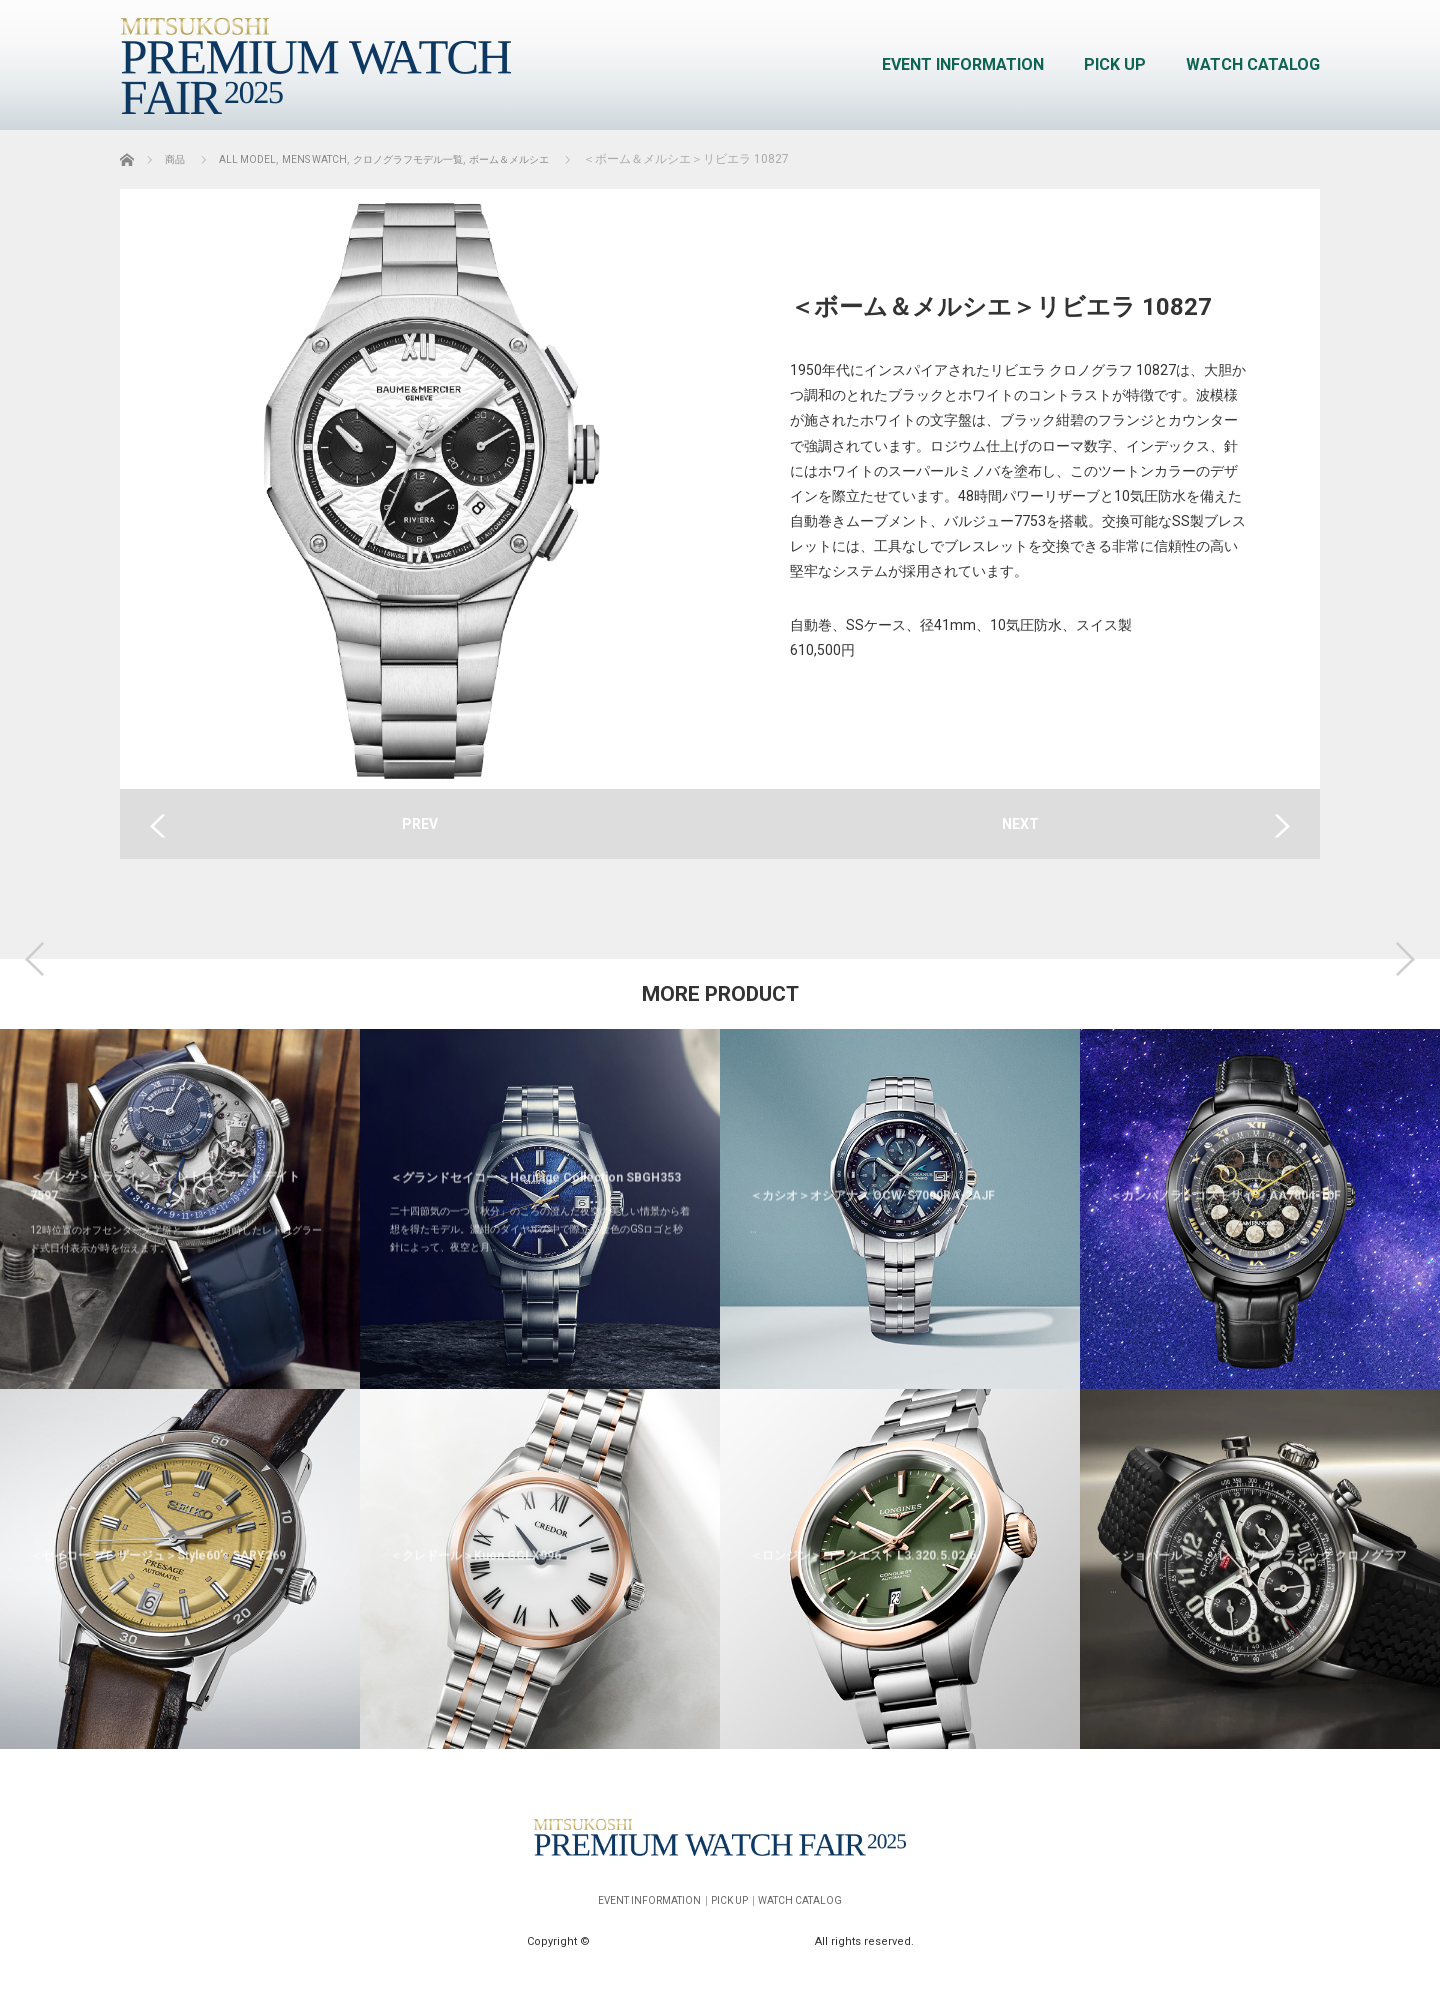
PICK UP (1115, 64)
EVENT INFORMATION (963, 64)
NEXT (1020, 824)
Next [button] (1405, 959)
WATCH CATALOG (1253, 64)
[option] (180, 1389)
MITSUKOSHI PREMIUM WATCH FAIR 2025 (704, 1932)
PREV (420, 824)
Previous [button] (35, 959)
